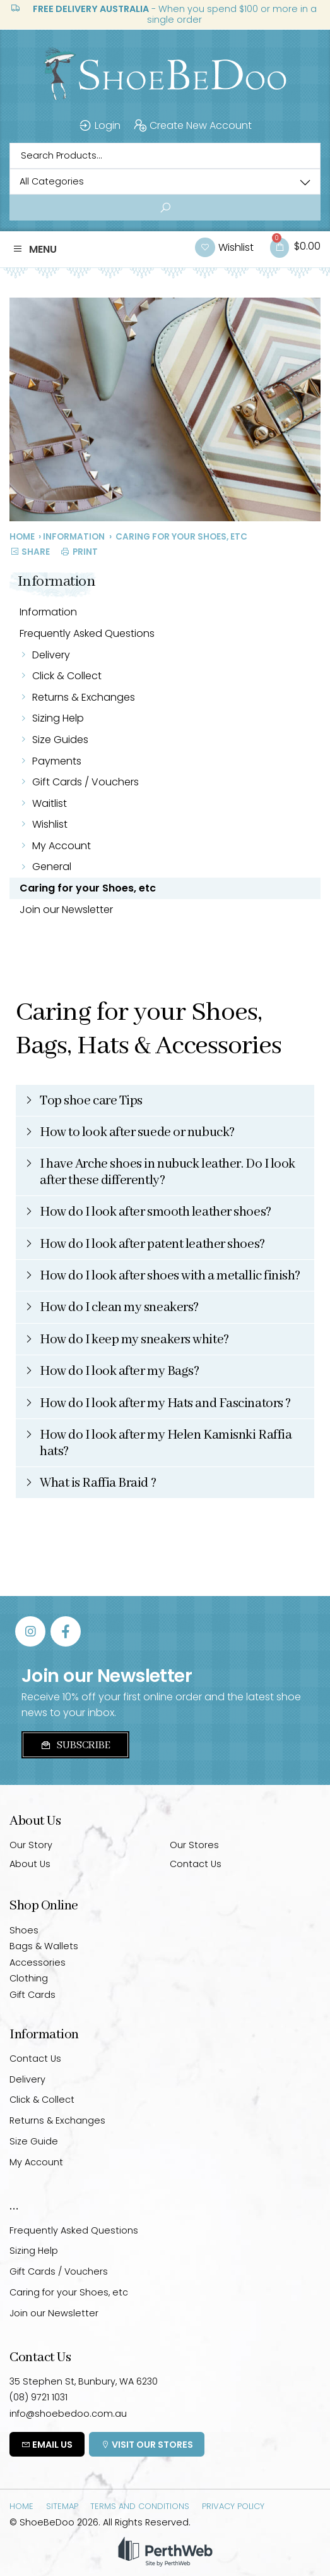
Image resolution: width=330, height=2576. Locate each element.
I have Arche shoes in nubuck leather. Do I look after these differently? (167, 1172)
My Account (61, 845)
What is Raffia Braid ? (98, 1483)
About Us (29, 1864)
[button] (34, 249)
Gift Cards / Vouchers (85, 782)
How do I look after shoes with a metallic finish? (170, 1276)
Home (22, 537)
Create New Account (192, 125)
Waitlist (49, 803)
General (51, 866)
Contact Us (195, 1864)
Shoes (23, 1930)
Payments (56, 761)
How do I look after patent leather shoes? (152, 1244)
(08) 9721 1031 (38, 2397)
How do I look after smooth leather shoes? (155, 1212)
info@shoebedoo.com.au (68, 2413)
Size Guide (33, 2141)
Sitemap (62, 2506)
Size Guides (60, 739)
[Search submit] (165, 208)
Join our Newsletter (66, 909)
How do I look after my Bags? (119, 1371)
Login (99, 125)
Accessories (37, 1962)
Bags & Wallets (43, 1946)
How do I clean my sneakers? (119, 1307)
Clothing (28, 1978)
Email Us (47, 2444)
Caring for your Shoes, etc (88, 888)
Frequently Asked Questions (87, 633)
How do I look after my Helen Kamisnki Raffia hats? (166, 1443)
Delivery (51, 655)
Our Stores (194, 1845)
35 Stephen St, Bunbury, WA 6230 (83, 2381)
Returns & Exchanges (83, 697)
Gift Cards (32, 1994)
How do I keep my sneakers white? (134, 1339)
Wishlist (52, 824)
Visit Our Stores (147, 2444)
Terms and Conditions (139, 2506)
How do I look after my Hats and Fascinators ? (165, 1403)
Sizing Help (58, 718)
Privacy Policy (233, 2506)
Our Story (30, 1845)
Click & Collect (67, 675)
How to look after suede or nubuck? (137, 1132)
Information (74, 537)
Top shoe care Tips (91, 1101)
